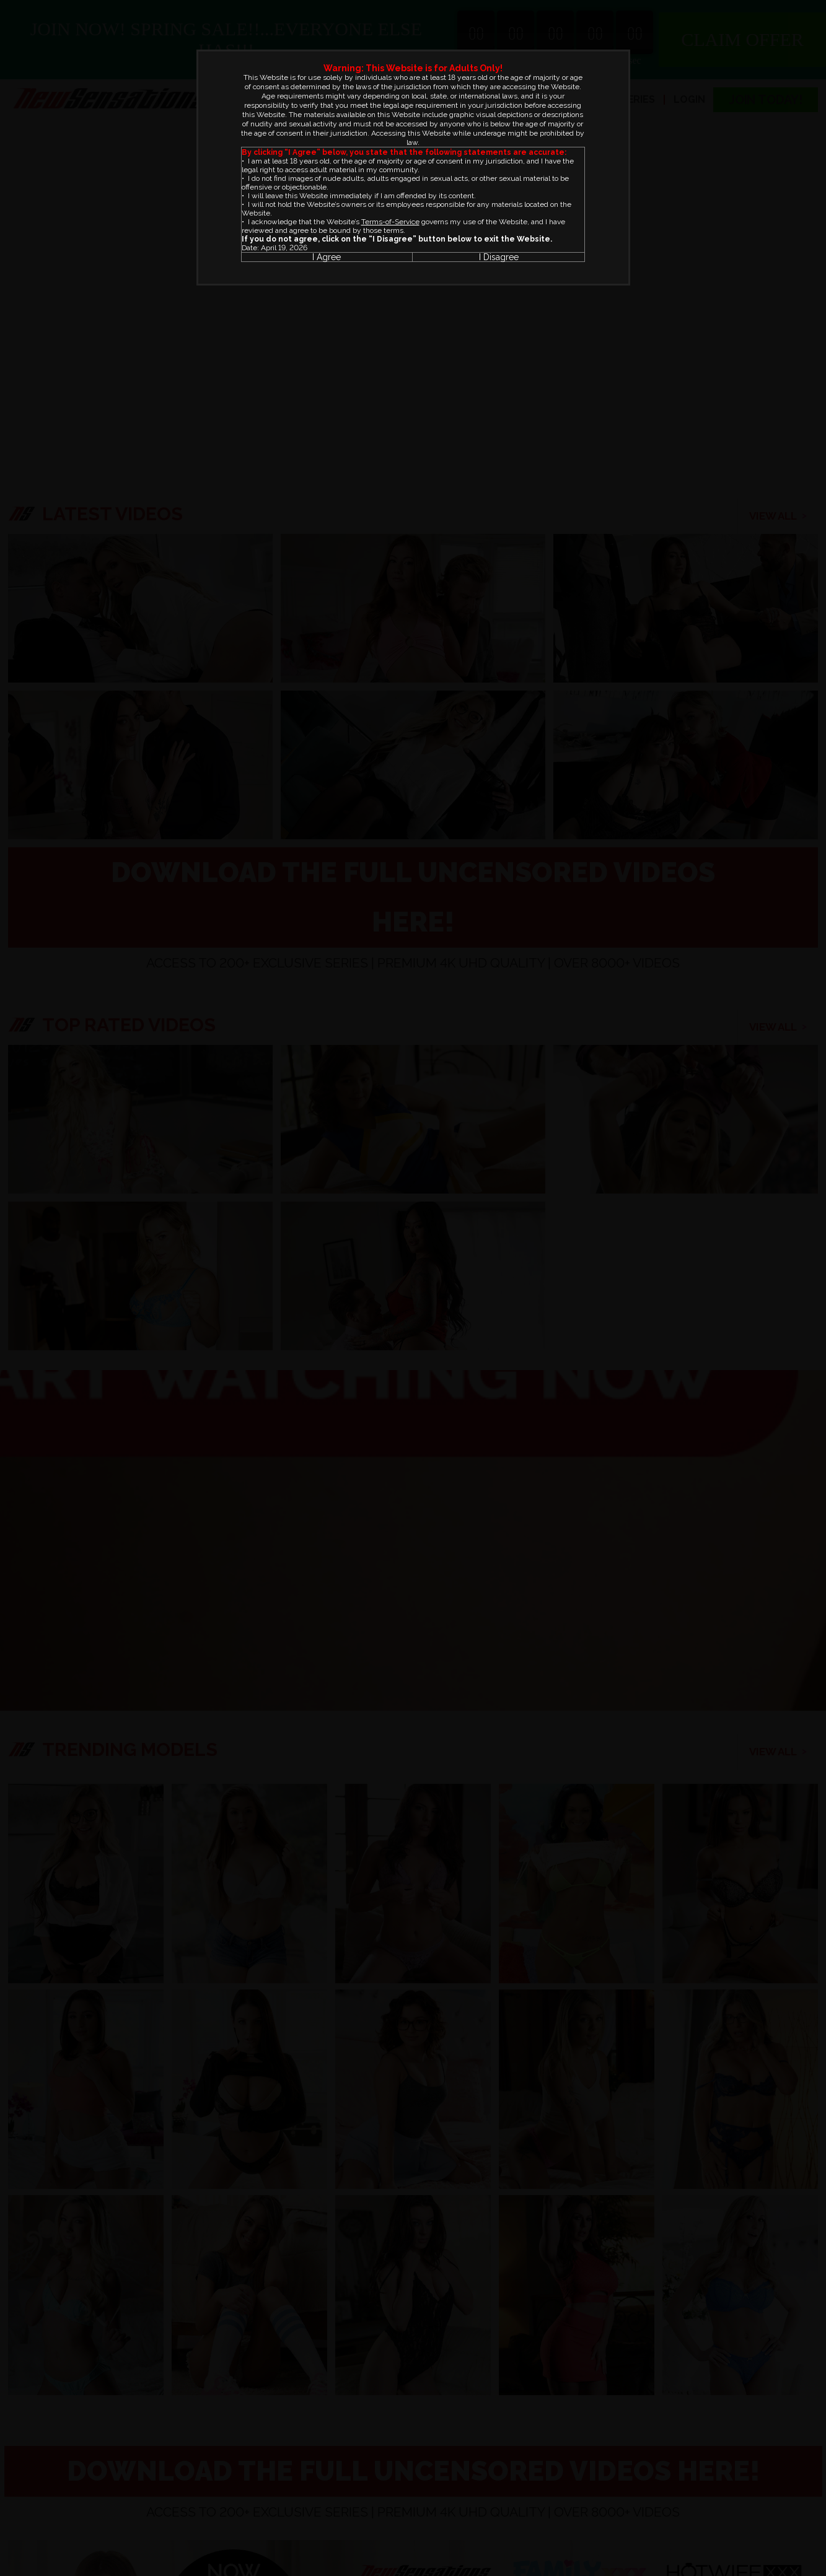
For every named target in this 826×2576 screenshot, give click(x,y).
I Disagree (499, 257)
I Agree (326, 257)
